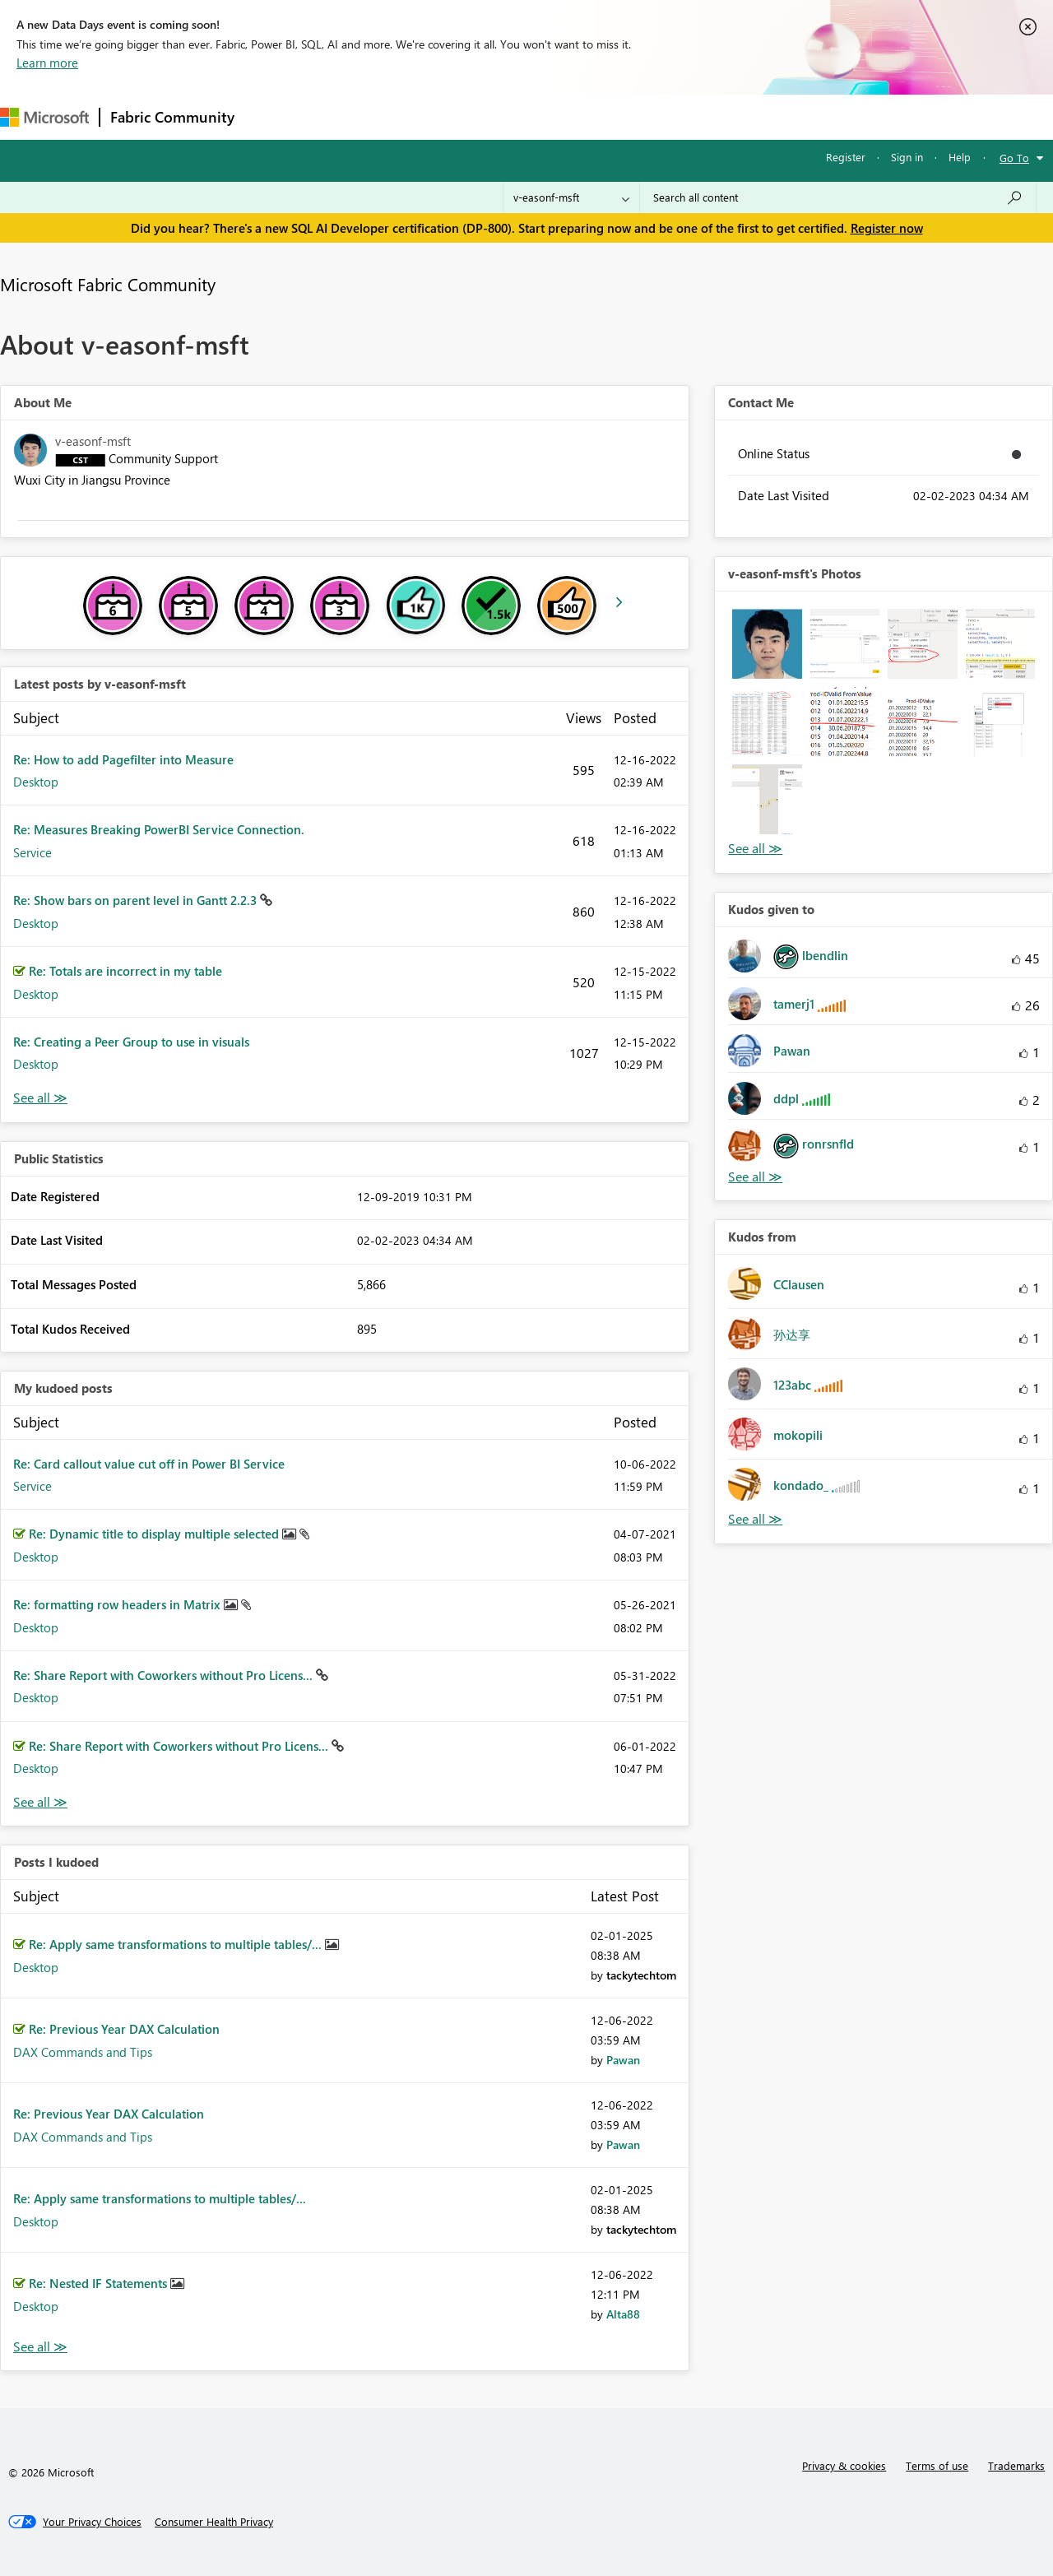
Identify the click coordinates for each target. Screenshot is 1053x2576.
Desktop (35, 781)
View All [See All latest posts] (40, 1097)
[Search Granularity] (571, 197)
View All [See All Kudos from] (755, 1519)
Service (32, 852)
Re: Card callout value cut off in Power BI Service (149, 1463)
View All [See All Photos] (755, 848)
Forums (272, 116)
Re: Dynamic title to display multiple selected (155, 1533)
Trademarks (1016, 2465)
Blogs (558, 116)
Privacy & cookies (844, 2465)
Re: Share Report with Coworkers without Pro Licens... (164, 1675)
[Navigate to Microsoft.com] (44, 117)
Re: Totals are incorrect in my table (125, 971)
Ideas (411, 116)
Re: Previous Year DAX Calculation (124, 2029)
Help (960, 157)
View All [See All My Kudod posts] (40, 1802)
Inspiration (344, 116)
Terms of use (937, 2465)
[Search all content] (838, 197)
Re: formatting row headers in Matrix (118, 1604)
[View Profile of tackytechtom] (641, 1975)
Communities (485, 116)
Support (691, 116)
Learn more (47, 62)
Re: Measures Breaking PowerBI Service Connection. (158, 829)
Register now (887, 228)
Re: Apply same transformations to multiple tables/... (177, 1944)
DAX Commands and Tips (82, 2052)
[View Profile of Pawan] (623, 2060)
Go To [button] (1014, 158)
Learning (621, 116)
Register (845, 157)
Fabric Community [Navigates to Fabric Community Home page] (172, 117)
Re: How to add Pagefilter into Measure (123, 759)
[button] (766, 643)
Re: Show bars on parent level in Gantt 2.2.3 (136, 900)
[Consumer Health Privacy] (214, 2522)
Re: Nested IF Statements (99, 2283)
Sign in (907, 157)
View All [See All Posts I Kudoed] (40, 2346)
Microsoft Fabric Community (108, 283)
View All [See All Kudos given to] (755, 1176)
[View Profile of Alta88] (623, 2314)
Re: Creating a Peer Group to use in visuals (131, 1041)
